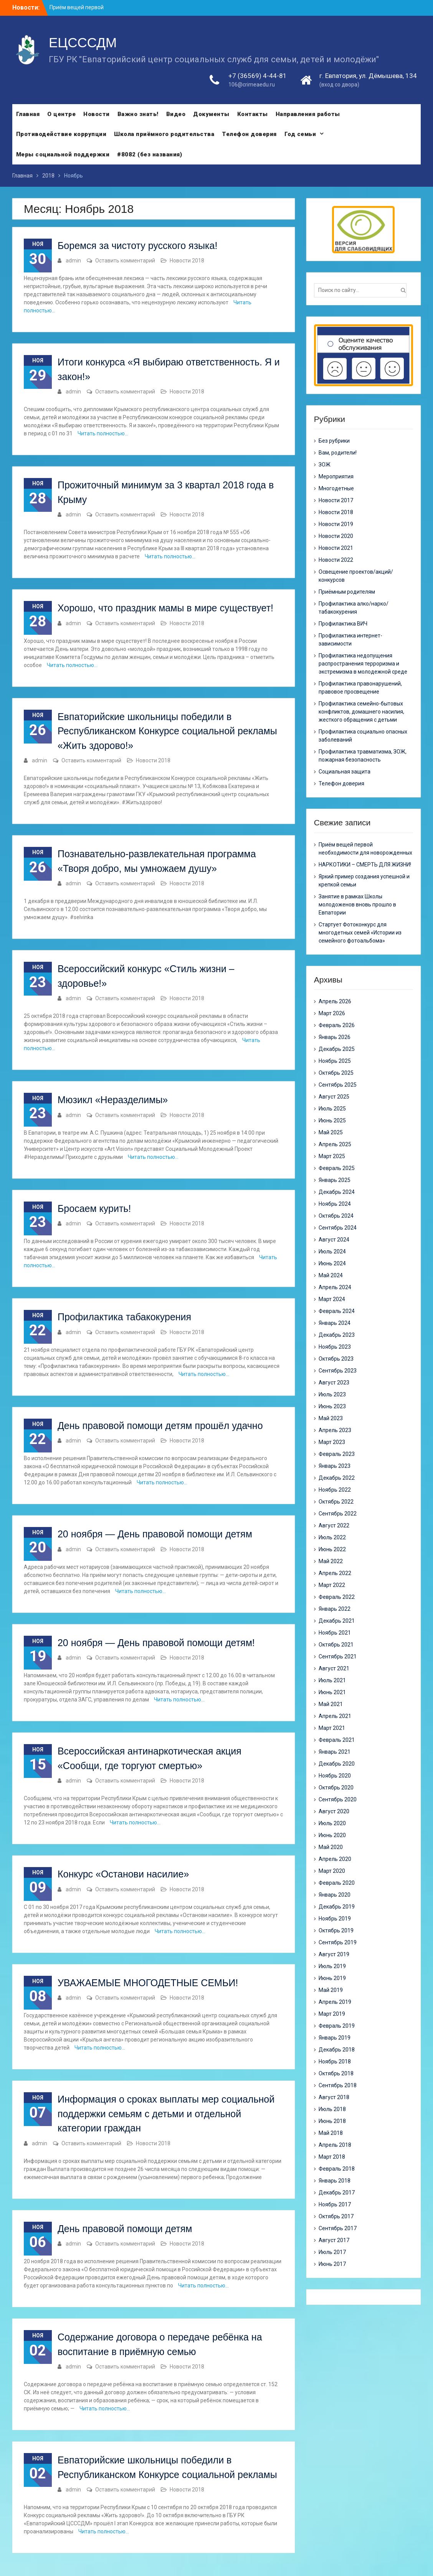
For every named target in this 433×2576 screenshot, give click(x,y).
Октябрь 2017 (336, 2216)
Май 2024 (331, 1275)
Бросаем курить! (94, 1208)
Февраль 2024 (337, 1311)
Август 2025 (334, 1097)
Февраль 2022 (337, 1597)
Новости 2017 (336, 500)
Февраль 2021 (337, 1740)
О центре (61, 114)
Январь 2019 (334, 2038)
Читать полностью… (103, 433)
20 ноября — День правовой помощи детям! (156, 1642)
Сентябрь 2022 (338, 1513)
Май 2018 (331, 2133)
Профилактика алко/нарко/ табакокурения (353, 608)
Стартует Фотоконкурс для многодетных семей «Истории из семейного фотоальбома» (360, 932)
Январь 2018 (334, 2181)
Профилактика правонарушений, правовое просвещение (360, 688)
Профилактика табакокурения (124, 1316)
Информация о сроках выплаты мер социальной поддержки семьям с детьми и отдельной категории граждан (166, 2113)
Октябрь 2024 (336, 1216)
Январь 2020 (334, 1895)
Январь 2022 (334, 1609)
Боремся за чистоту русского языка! (137, 245)
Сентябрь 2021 (338, 1656)
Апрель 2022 (335, 1573)
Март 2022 (332, 1585)
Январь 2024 (334, 1323)
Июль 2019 (332, 1966)
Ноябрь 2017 (335, 2204)
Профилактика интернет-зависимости (350, 639)
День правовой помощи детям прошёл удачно (160, 1425)
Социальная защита (344, 771)
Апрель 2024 (335, 1287)
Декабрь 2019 (337, 1907)
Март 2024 (332, 1299)
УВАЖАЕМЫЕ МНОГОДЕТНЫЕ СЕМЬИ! (148, 1982)
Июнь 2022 (332, 1549)
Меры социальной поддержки (63, 154)
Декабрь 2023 (337, 1335)
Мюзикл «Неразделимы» (113, 1099)
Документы (211, 114)
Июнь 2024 (332, 1263)
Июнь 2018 (332, 2121)
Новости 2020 (336, 536)
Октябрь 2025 (336, 1073)
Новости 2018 (187, 260)
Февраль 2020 (337, 1883)
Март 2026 (332, 1013)
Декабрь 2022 (337, 1478)
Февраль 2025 (337, 1168)
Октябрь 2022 (336, 1502)
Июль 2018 (332, 2109)
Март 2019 (332, 2014)
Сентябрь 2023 (338, 1371)
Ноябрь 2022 (335, 1490)
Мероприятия (336, 476)
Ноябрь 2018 (335, 2061)
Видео (176, 114)
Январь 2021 (334, 1752)
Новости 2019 (336, 524)
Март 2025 (332, 1156)
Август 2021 (334, 1668)
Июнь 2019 (332, 1978)
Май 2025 (331, 1132)
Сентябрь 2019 (338, 1942)
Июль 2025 (332, 1108)
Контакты (252, 114)
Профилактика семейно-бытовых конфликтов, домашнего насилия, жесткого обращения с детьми (361, 711)
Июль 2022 (332, 1537)
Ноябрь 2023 (335, 1347)
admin (73, 260)
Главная (28, 114)
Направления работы (308, 114)
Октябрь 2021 (336, 1645)
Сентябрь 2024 (338, 1228)
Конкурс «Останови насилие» (123, 1874)
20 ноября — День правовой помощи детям (155, 1534)
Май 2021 (331, 1704)
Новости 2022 (336, 560)
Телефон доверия (249, 134)
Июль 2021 (332, 1680)
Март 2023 (332, 1442)
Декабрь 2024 (337, 1192)
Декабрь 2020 (337, 1764)
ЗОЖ (325, 464)
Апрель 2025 (335, 1144)
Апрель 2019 (335, 2002)
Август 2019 (334, 1954)
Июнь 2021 (332, 1692)
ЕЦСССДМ (83, 42)
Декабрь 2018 (337, 2050)
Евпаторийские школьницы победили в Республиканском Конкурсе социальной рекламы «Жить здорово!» (167, 731)
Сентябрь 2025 (338, 1085)
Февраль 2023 (337, 1454)
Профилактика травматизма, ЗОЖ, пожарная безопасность (363, 756)
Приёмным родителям (347, 592)
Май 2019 (331, 1990)
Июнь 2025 (332, 1120)
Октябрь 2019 (336, 1930)
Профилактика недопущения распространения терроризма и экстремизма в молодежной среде (363, 663)
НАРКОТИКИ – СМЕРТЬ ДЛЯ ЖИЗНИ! (365, 864)
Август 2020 (334, 1811)
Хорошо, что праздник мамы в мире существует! (165, 608)
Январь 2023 (334, 1466)
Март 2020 (332, 1871)
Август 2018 (334, 2097)
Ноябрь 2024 (335, 1204)
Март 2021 (332, 1728)
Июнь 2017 (332, 2264)
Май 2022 (331, 1561)
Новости (96, 114)
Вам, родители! (338, 453)
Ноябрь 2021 (335, 1633)
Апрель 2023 (335, 1430)
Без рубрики (334, 441)
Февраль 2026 (337, 1025)
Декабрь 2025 (337, 1049)
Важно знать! (138, 114)
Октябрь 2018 (336, 2073)
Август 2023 (334, 1382)
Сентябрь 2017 (338, 2228)
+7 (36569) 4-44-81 (257, 76)
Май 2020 (331, 1847)
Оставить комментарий (125, 260)
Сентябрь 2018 (338, 2085)
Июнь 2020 (332, 1835)
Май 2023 (331, 1418)
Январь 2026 (334, 1037)
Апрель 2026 (335, 1001)
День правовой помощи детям (125, 2228)
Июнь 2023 (332, 1406)
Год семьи (300, 134)
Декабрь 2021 (337, 1621)
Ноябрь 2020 (335, 1776)
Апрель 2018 (335, 2145)
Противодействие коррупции (61, 134)
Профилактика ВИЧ (343, 624)
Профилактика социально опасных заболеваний (363, 736)
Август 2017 (334, 2240)
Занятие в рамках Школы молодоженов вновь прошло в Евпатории (357, 904)
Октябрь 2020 (336, 1787)
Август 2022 (334, 1525)
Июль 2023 (332, 1394)
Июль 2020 (332, 1823)
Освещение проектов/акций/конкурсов (356, 576)
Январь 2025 (334, 1180)
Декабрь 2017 (337, 2192)
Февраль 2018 (337, 2169)
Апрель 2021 (335, 1716)
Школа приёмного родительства (164, 134)
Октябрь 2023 (336, 1359)
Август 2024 (334, 1240)
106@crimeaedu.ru (251, 84)
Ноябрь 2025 (335, 1061)
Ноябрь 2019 (335, 1918)
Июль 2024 (332, 1251)
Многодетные (336, 488)
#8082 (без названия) (149, 154)
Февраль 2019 (337, 2026)
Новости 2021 (336, 548)
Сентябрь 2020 (338, 1799)
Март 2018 (332, 2157)
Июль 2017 (332, 2252)
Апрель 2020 (335, 1859)
